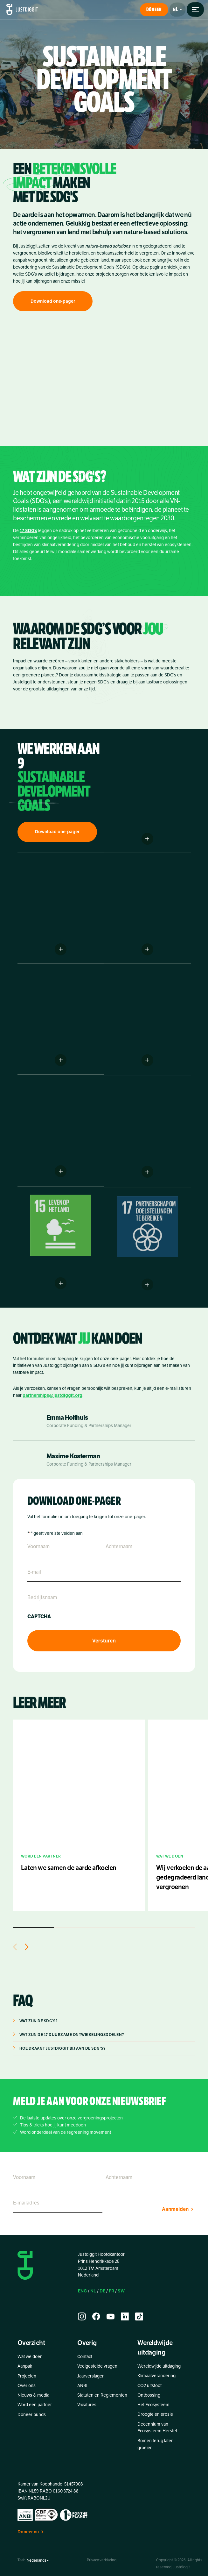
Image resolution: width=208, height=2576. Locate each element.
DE (102, 2291)
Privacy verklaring (101, 2560)
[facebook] (96, 2316)
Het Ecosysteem (153, 2404)
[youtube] (110, 2316)
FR (111, 2291)
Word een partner (34, 2404)
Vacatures (86, 2404)
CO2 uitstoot (149, 2385)
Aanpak (24, 2366)
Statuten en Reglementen (102, 2395)
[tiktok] (139, 2316)
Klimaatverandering (156, 2375)
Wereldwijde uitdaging (159, 2366)
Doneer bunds (31, 2414)
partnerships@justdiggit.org (52, 1395)
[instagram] (82, 2316)
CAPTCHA (39, 1616)
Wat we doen (30, 2356)
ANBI (82, 2385)
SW (121, 2291)
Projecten (26, 2376)
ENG (82, 2291)
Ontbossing (148, 2395)
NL (93, 2291)
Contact (84, 2356)
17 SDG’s (28, 537)
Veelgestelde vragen (97, 2366)
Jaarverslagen (91, 2376)
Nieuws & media (33, 2395)
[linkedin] (125, 2316)
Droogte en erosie (155, 2414)
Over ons (26, 2385)
